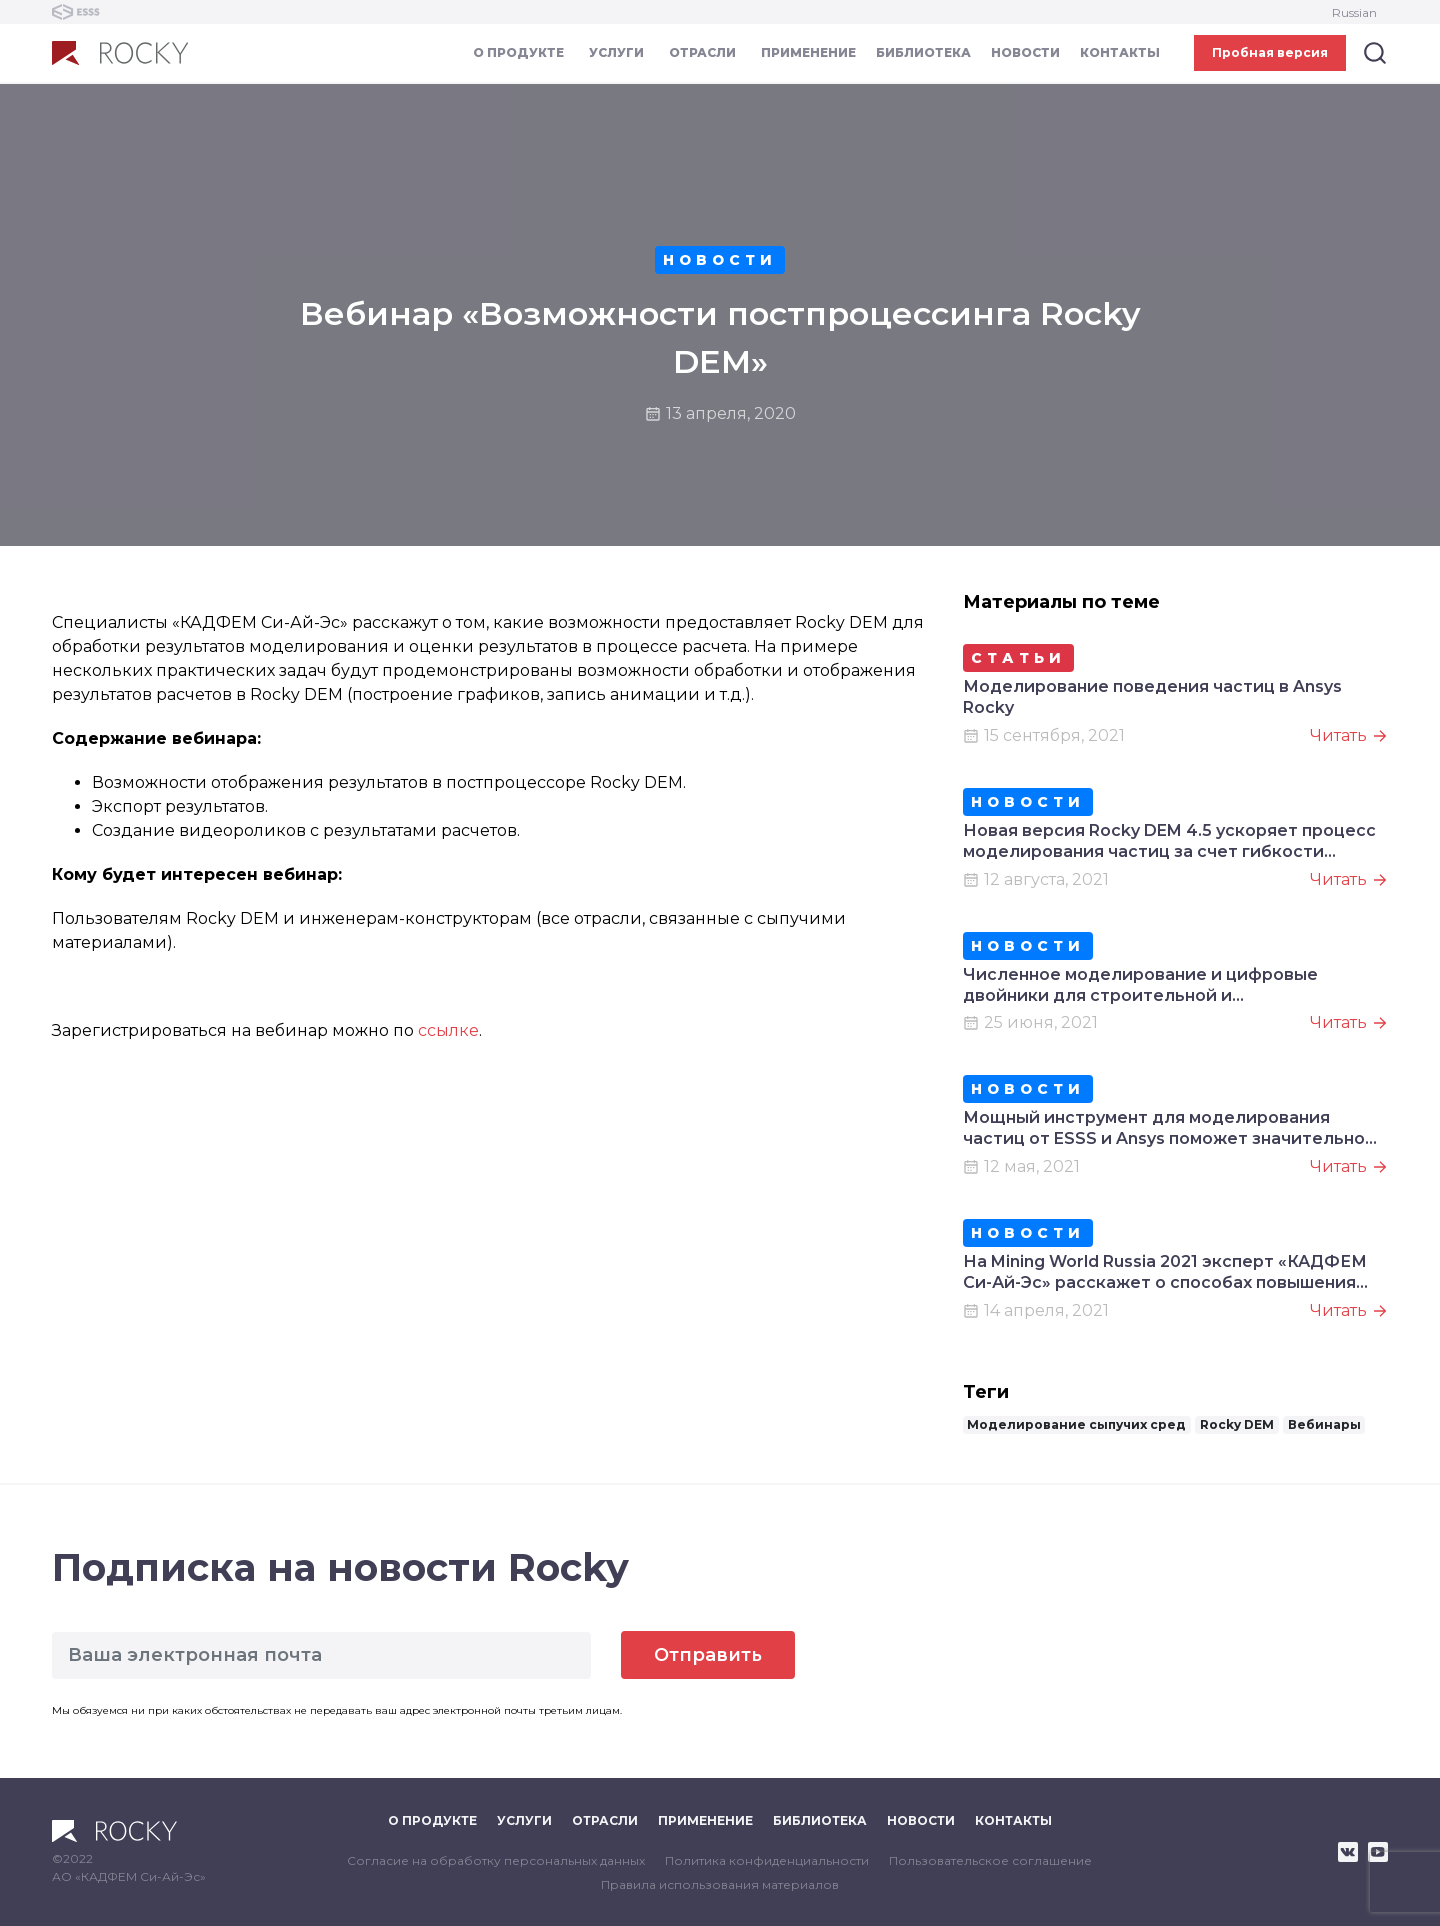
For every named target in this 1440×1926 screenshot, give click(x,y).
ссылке (448, 1030)
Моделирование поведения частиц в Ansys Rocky (1152, 697)
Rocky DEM (1237, 1424)
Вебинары (1324, 1424)
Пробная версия (1270, 52)
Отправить (708, 1655)
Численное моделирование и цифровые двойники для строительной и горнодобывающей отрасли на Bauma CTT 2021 (1171, 986)
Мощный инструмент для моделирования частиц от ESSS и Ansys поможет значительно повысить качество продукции (1164, 1129)
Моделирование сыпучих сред (1076, 1424)
